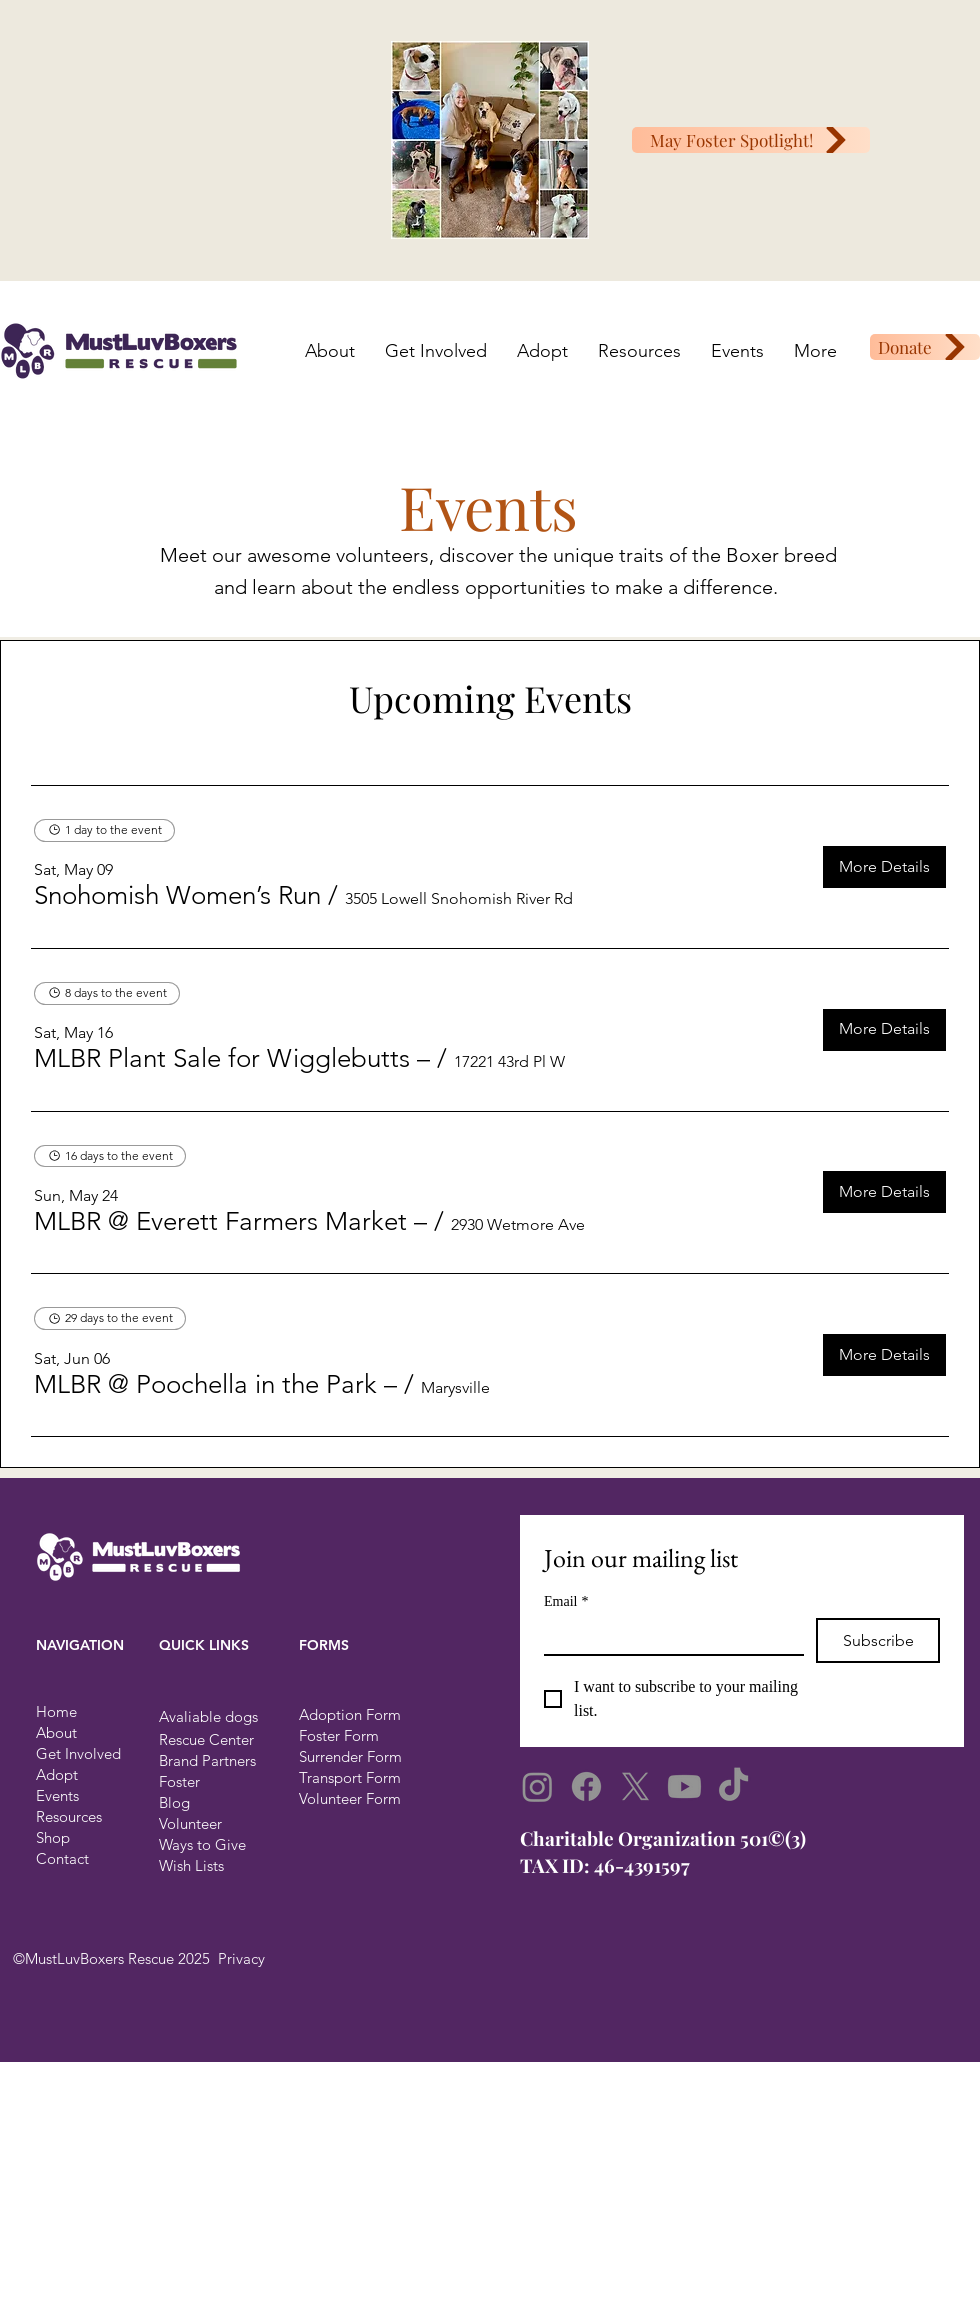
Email (566, 1601)
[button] (177, 896)
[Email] (668, 1636)
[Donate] (925, 347)
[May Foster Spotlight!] (751, 140)
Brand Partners (207, 1760)
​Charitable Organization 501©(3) (663, 1838)
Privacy (241, 1958)
